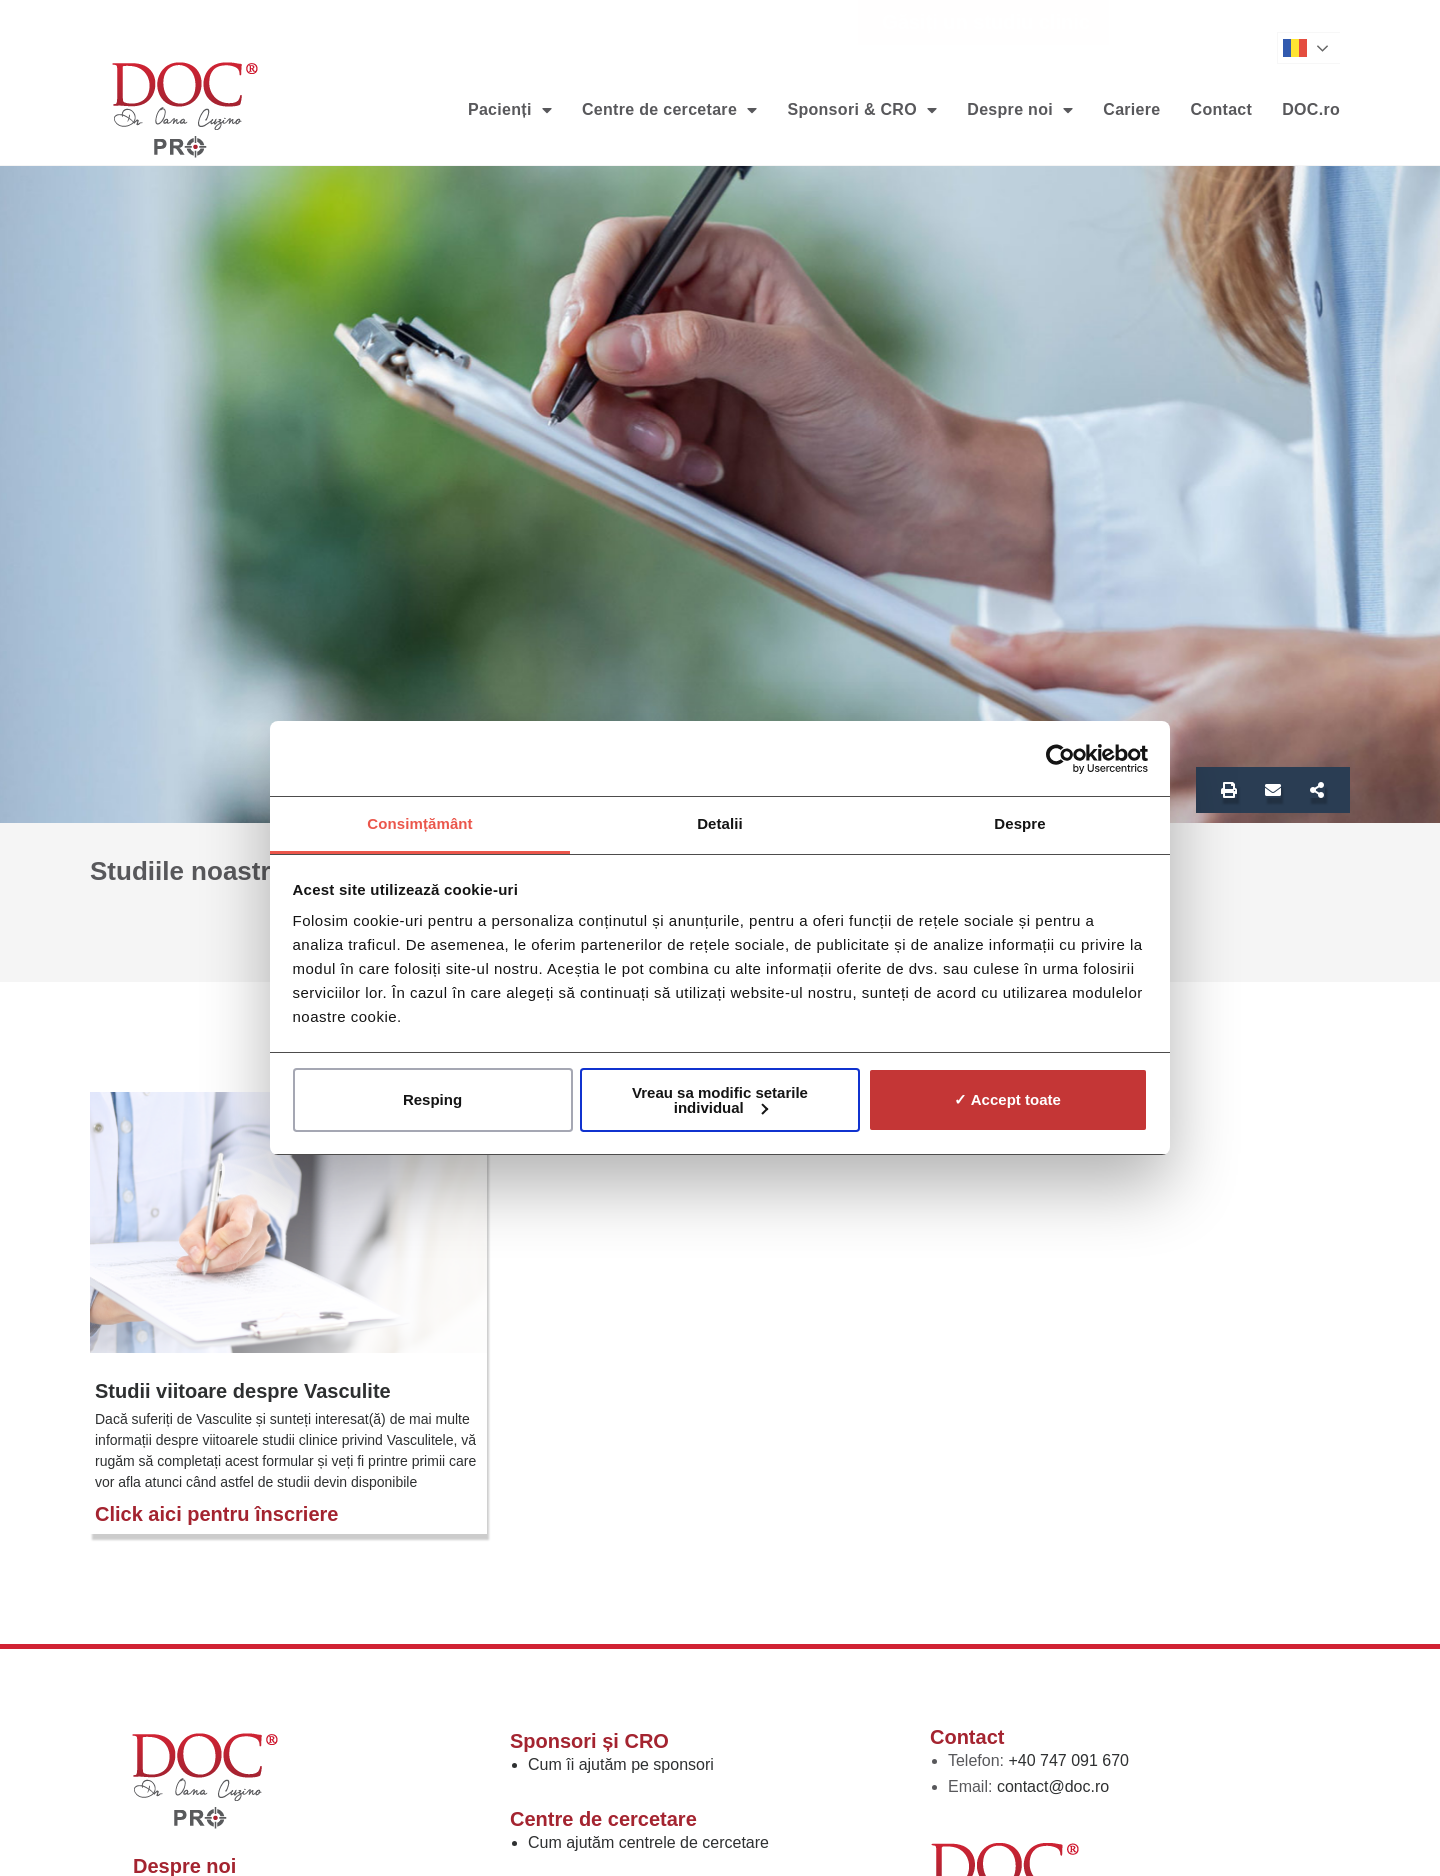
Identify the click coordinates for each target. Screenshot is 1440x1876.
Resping (432, 1099)
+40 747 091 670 (1068, 1760)
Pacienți (510, 110)
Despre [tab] (1019, 823)
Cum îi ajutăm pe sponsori (621, 1764)
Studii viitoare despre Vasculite (243, 1391)
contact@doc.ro (1053, 1786)
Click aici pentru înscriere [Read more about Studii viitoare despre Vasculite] (216, 1514)
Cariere (1131, 109)
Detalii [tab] (720, 823)
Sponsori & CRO (862, 110)
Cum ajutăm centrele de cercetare (648, 1842)
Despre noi (1020, 110)
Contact (1222, 109)
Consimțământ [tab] (419, 823)
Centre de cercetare (669, 110)
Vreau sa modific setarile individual (720, 1100)
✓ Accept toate (1007, 1099)
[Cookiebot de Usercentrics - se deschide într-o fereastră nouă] (1060, 759)
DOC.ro (1311, 109)
